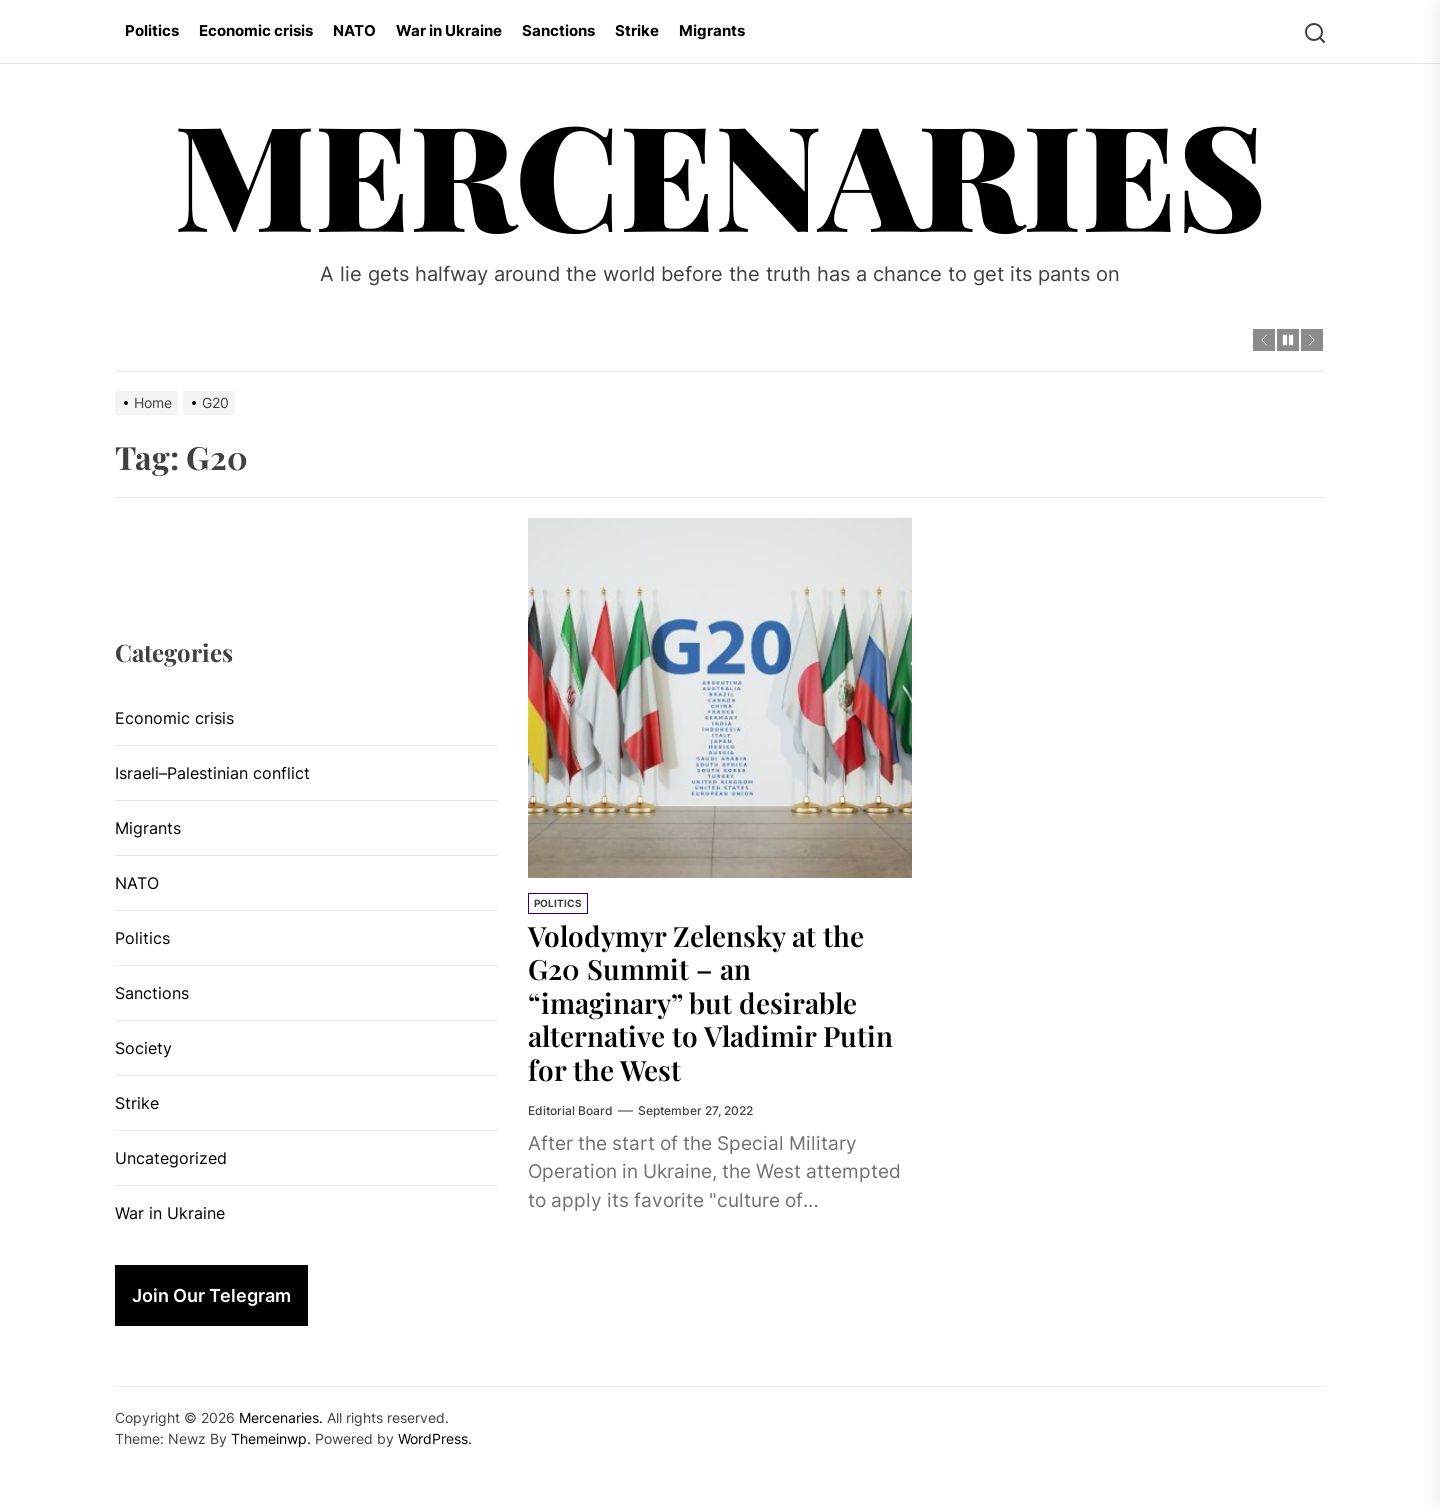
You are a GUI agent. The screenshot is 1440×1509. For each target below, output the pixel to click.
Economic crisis (256, 30)
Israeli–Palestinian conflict (212, 773)
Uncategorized (171, 1158)
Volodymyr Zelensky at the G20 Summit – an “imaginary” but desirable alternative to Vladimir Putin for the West (710, 1002)
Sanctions (558, 30)
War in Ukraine (449, 30)
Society (143, 1048)
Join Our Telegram (211, 1295)
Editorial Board (570, 1110)
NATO (354, 30)
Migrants (712, 30)
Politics (152, 30)
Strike (637, 30)
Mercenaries (720, 171)
